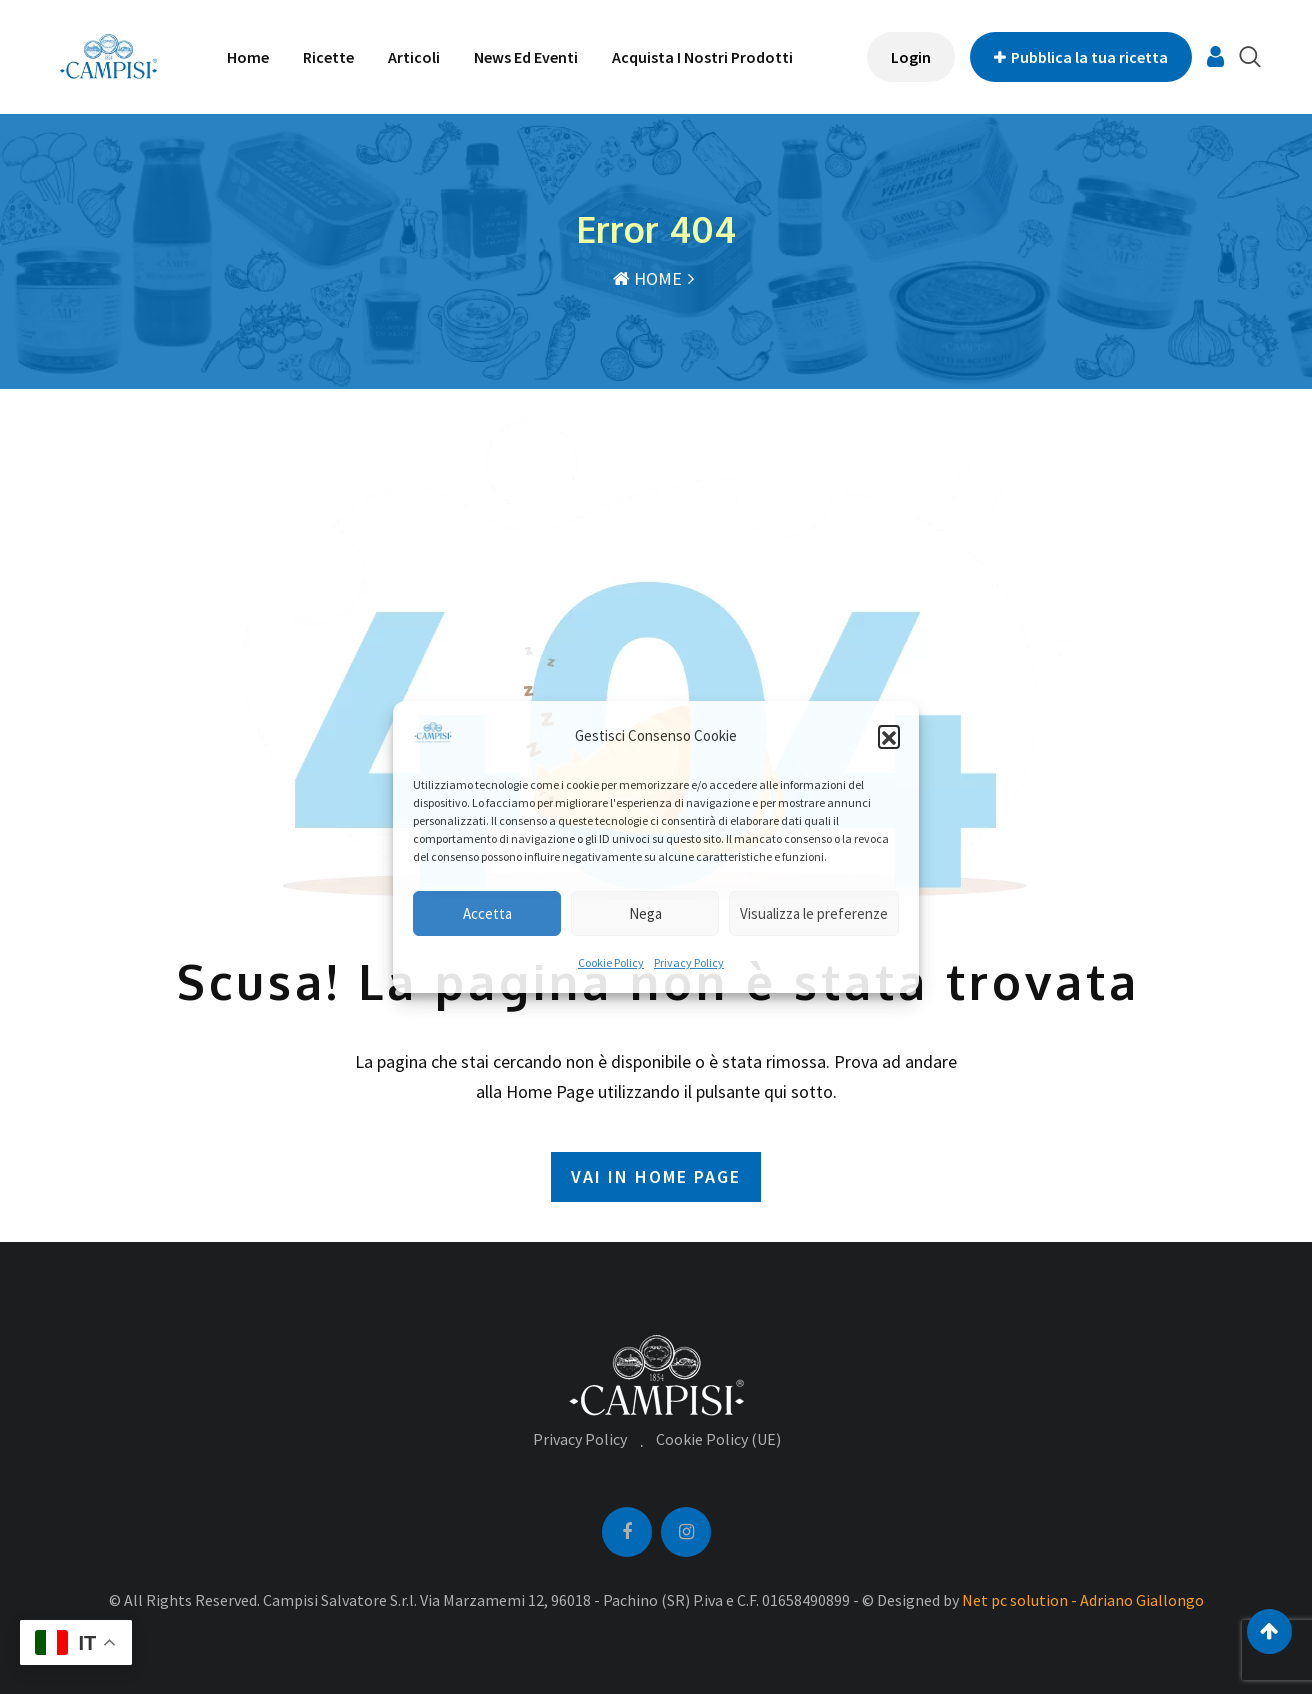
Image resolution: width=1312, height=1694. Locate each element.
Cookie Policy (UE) (718, 1439)
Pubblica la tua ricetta (1081, 57)
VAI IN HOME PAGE (656, 1176)
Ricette (328, 57)
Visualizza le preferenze (814, 913)
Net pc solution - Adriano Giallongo (1083, 1600)
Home (248, 57)
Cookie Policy (611, 962)
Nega (645, 913)
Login (911, 57)
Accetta (487, 913)
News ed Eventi (526, 57)
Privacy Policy (689, 962)
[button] (889, 736)
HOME (647, 278)
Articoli (414, 57)
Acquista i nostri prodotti (702, 57)
